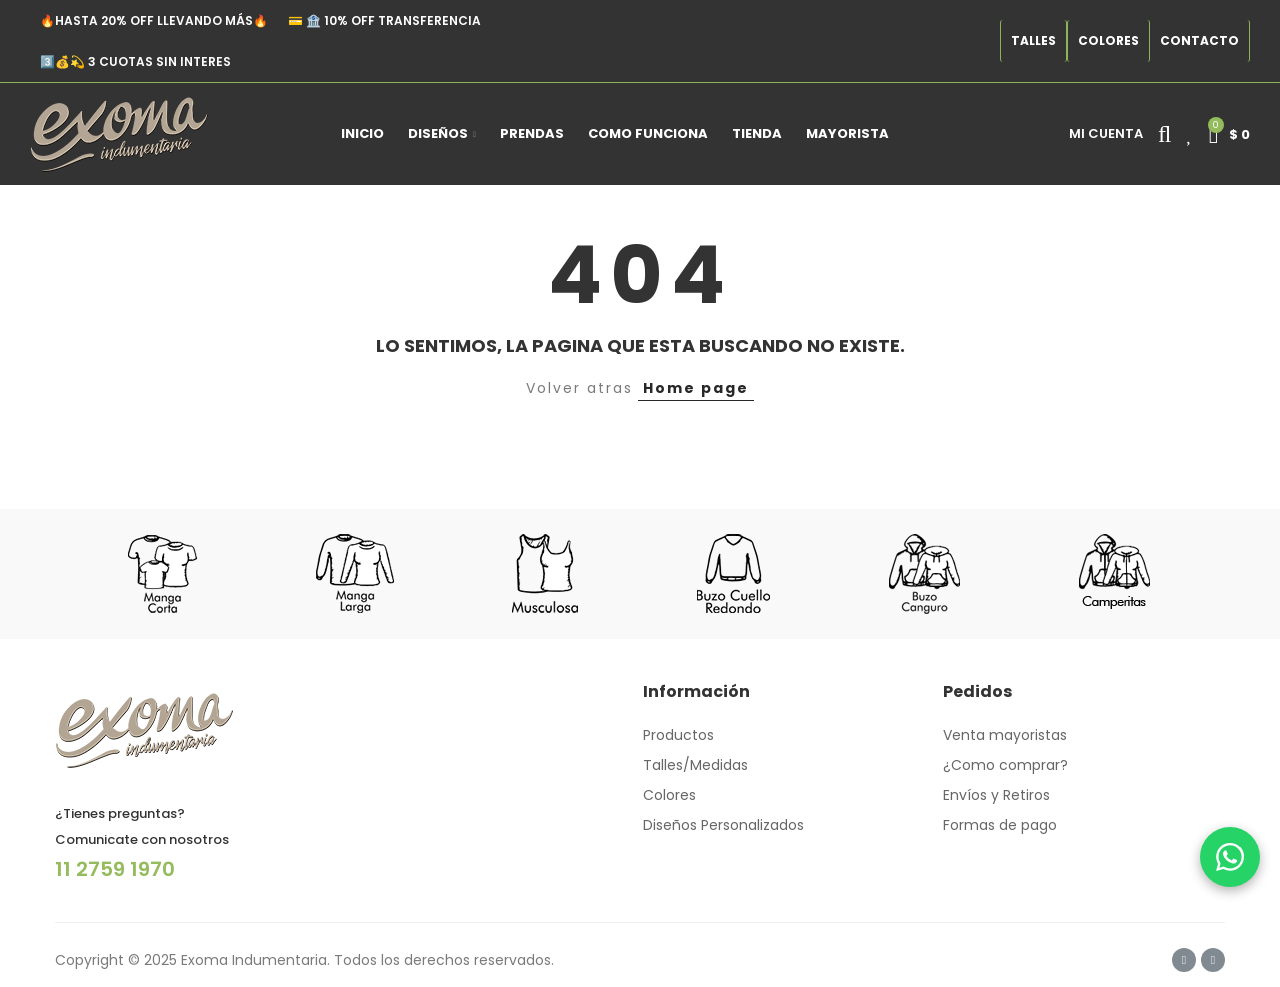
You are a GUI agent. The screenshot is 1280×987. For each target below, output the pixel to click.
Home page (696, 388)
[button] (1033, 41)
